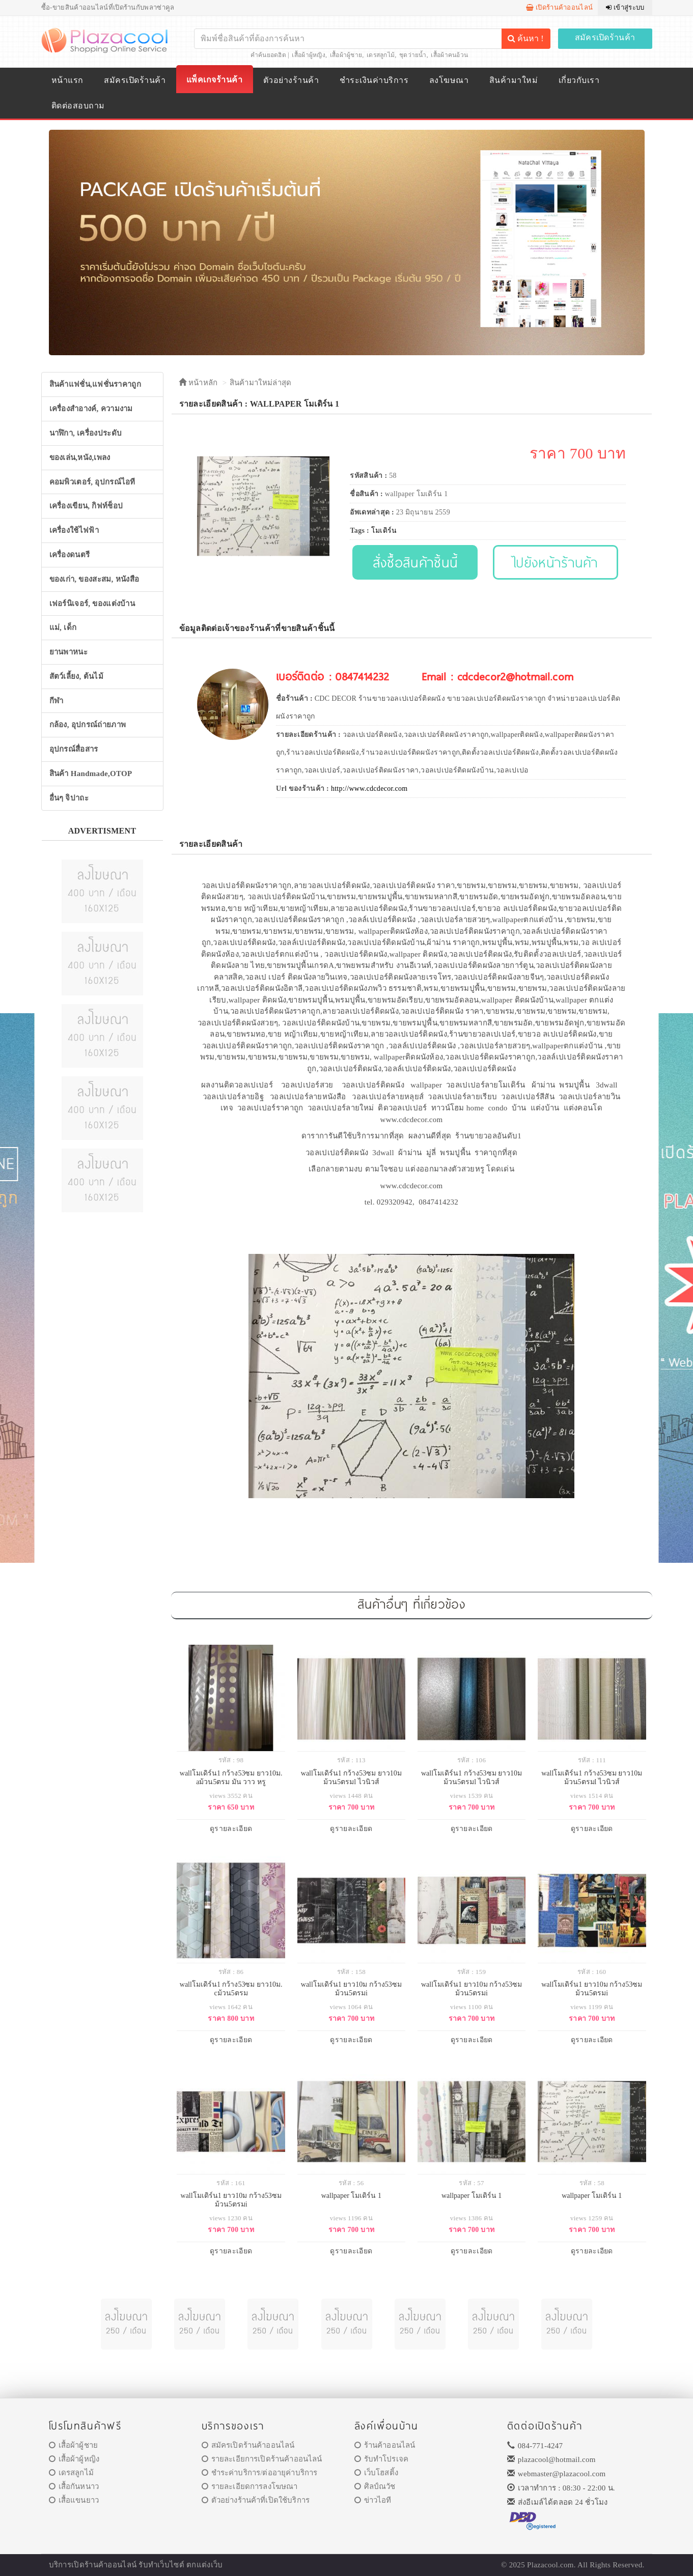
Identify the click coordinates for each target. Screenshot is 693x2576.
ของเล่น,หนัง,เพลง (79, 457)
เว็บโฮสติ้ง (376, 2473)
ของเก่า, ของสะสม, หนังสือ (94, 579)
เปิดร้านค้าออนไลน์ (559, 7)
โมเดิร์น (384, 530)
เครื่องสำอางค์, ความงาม (91, 409)
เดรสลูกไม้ (381, 55)
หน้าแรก (67, 80)
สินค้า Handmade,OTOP (90, 773)
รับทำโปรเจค (381, 2459)
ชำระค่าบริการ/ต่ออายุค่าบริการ (260, 2473)
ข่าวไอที (373, 2500)
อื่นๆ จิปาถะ (69, 798)
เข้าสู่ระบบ (625, 7)
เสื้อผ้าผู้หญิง (308, 55)
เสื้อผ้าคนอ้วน (449, 55)
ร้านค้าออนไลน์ (384, 2445)
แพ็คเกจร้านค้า (214, 79)
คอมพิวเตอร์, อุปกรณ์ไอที (92, 482)
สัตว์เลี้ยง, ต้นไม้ (76, 676)
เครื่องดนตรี (69, 555)
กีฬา (56, 701)
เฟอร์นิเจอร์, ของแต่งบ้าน (92, 603)
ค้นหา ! (525, 38)
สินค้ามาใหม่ (513, 80)
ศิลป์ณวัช (375, 2486)
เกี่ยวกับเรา (579, 80)
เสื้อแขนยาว (74, 2500)
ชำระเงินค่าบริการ (374, 80)
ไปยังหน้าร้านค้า (555, 562)
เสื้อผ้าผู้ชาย (346, 55)
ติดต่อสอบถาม (78, 105)
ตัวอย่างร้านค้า (291, 80)
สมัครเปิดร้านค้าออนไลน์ (248, 2445)
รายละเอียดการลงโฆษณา (250, 2486)
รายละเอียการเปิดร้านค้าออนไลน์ (262, 2459)
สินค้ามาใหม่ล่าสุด (261, 383)
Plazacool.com (550, 2565)
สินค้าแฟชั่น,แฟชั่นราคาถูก (95, 384)
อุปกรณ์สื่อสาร (73, 749)
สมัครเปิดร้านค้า (605, 37)
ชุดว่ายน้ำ (413, 55)
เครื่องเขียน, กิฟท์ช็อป (86, 506)
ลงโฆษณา (448, 80)
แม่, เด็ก (63, 627)
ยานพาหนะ (68, 652)
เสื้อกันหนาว (74, 2486)
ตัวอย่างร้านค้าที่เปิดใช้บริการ (256, 2500)
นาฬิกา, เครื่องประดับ (85, 433)
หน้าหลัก (198, 383)
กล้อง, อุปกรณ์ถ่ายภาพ (87, 725)
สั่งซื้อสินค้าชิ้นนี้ (415, 562)
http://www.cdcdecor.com (369, 788)
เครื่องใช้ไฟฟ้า (74, 530)
